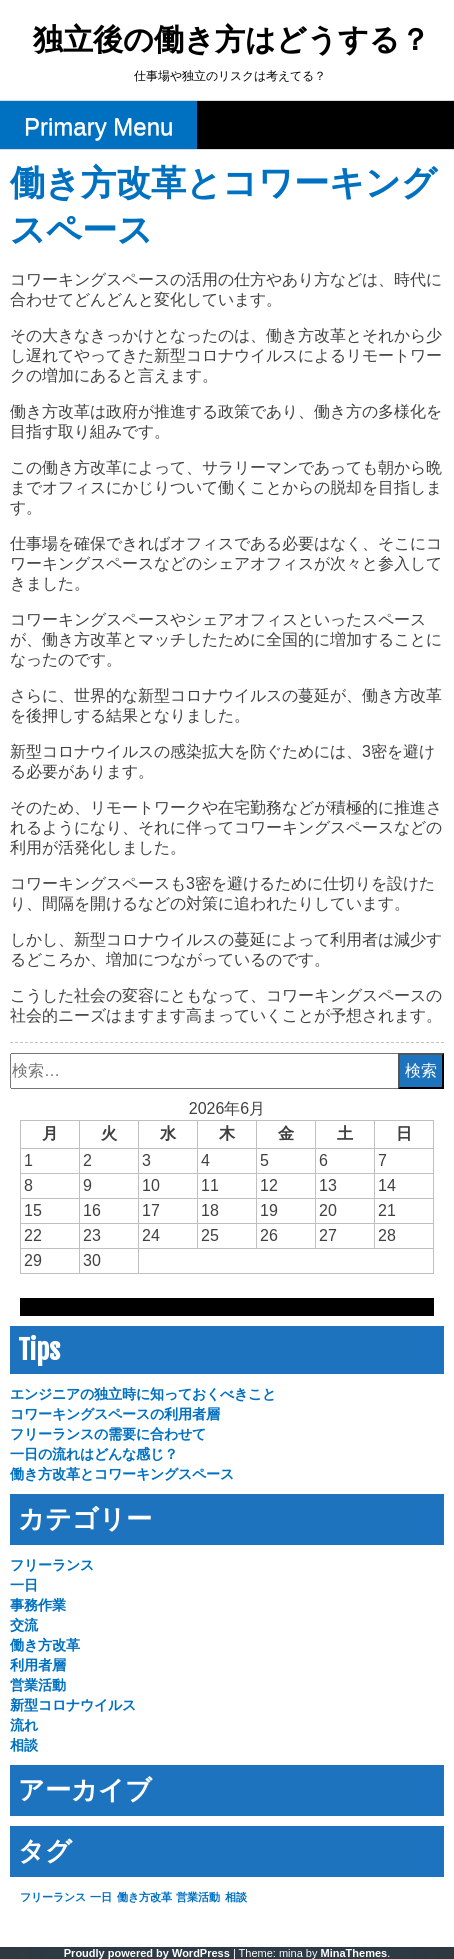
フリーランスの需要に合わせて (108, 1434)
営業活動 (38, 1685)
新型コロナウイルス (73, 1705)
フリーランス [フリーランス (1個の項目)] (53, 1897)
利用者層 (38, 1665)
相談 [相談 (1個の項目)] (236, 1897)
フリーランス (52, 1565)
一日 (24, 1585)
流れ (24, 1725)
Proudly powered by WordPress (147, 1953)
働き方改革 (45, 1645)
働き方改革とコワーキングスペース (122, 1474)
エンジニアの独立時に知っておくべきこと (143, 1394)
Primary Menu (98, 126)
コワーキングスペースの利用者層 (115, 1414)
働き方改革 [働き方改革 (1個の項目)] (144, 1897)
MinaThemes (354, 1953)
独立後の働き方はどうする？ (231, 41)
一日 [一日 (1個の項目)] (101, 1897)
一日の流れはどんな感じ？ (94, 1454)
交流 (24, 1625)
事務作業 (38, 1605)
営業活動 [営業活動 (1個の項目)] (198, 1897)
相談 (24, 1745)
